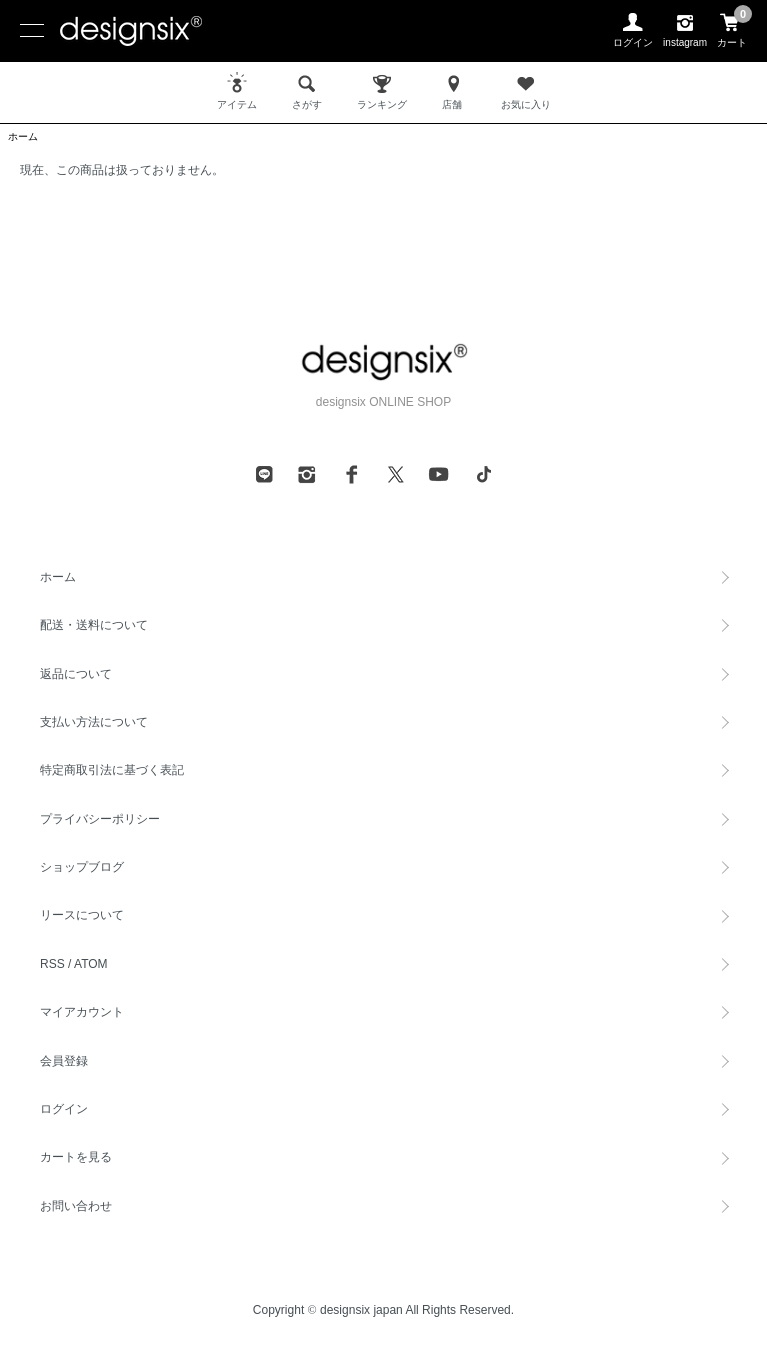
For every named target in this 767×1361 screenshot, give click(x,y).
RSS (52, 964)
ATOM (91, 964)
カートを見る (76, 1157)
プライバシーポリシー (100, 819)
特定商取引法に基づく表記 (112, 770)
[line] (264, 474)
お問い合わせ (76, 1206)
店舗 (454, 91)
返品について (76, 674)
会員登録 (64, 1061)
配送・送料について (94, 625)
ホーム (23, 136)
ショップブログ (82, 867)
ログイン (64, 1109)
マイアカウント (82, 1012)
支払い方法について (94, 722)
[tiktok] (484, 474)
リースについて (82, 915)
